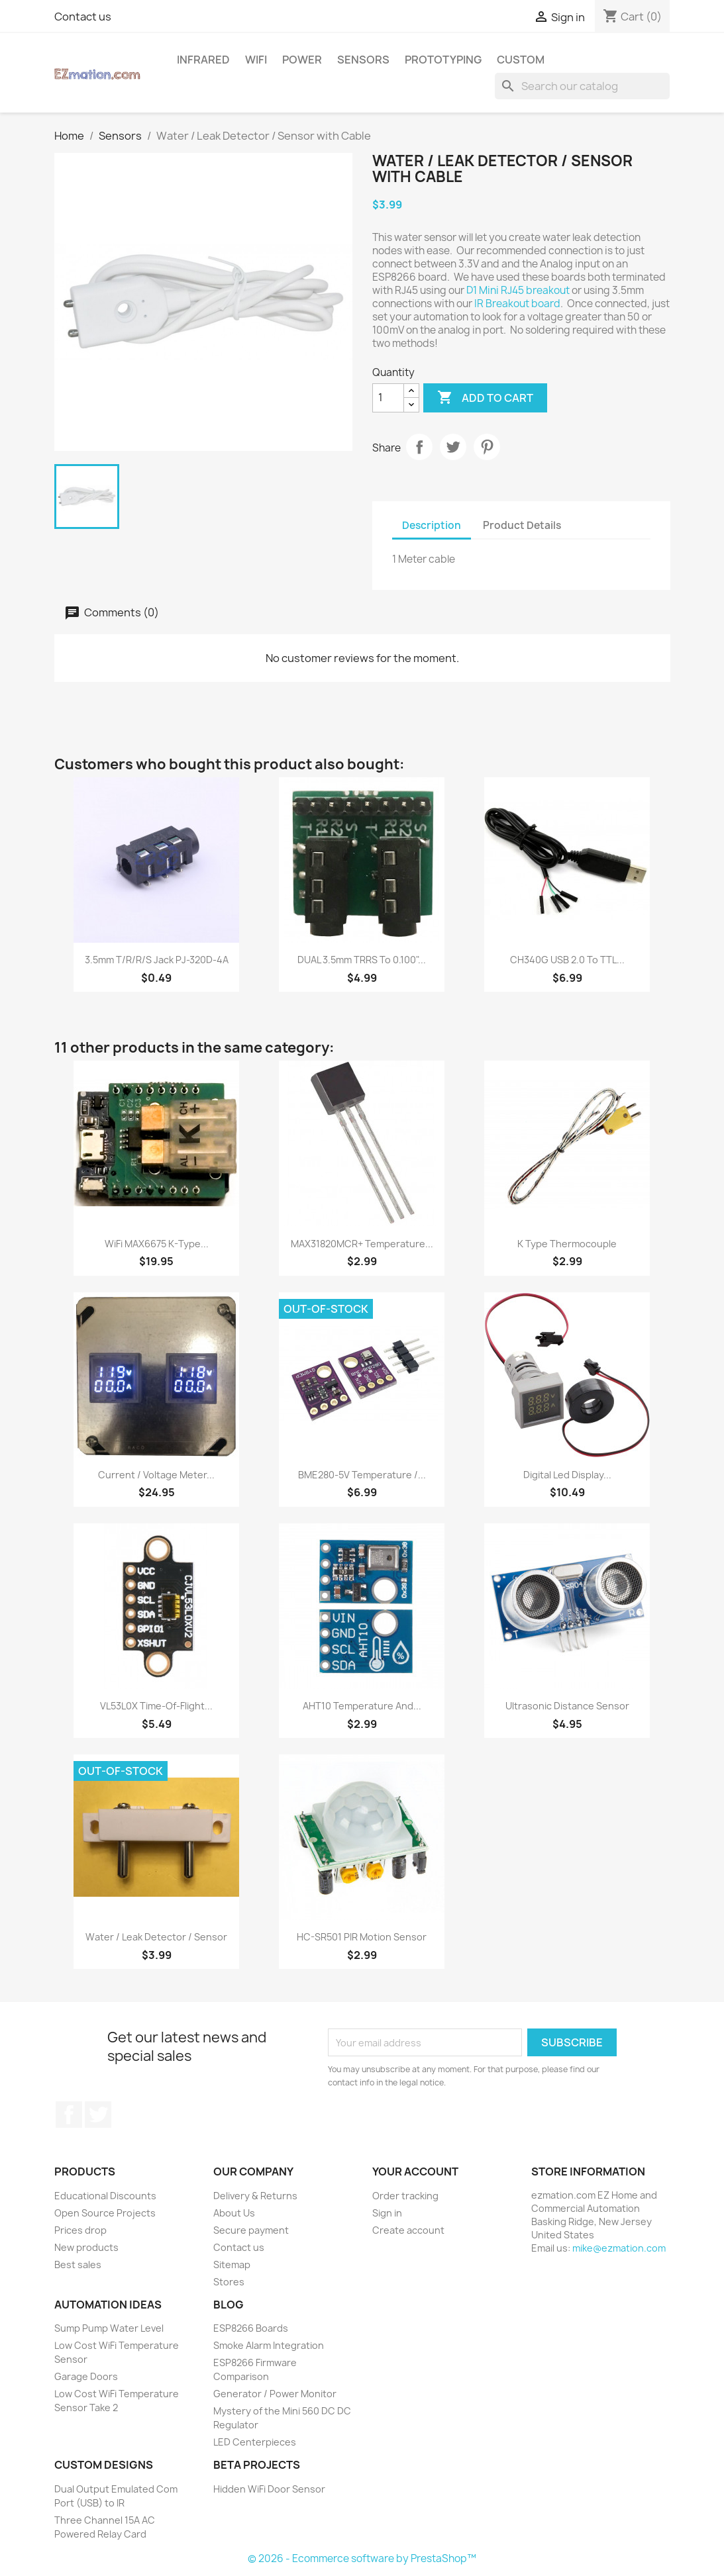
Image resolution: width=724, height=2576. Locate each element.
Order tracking (405, 2195)
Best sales (77, 2264)
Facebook (69, 2114)
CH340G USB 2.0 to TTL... (567, 959)
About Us (234, 2213)
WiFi (256, 59)
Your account (415, 2171)
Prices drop (80, 2230)
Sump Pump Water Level (109, 2328)
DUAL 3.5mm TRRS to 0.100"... (361, 959)
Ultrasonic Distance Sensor (567, 1705)
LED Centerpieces (254, 2442)
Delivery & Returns (255, 2195)
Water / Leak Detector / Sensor (156, 1937)
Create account (408, 2230)
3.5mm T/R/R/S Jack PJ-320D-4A (157, 959)
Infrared (203, 59)
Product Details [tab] (522, 525)
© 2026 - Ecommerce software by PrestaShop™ (362, 2558)
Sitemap (231, 2264)
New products (86, 2247)
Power (302, 59)
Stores (228, 2281)
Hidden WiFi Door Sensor (269, 2489)
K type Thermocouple (567, 1243)
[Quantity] (388, 397)
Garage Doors (86, 2376)
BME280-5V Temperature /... (362, 1474)
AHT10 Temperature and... (362, 1705)
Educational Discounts (105, 2195)
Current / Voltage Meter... (156, 1474)
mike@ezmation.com (619, 2248)
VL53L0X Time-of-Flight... (156, 1705)
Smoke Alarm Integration (268, 2345)
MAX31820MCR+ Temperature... (362, 1243)
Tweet (453, 447)
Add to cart (485, 397)
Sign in (387, 2213)
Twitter (98, 2114)
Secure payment (251, 2230)
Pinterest (487, 447)
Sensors (363, 59)
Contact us (82, 16)
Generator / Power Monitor (274, 2393)
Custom (520, 59)
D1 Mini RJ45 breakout (519, 290)
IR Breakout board (516, 303)
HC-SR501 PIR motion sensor (362, 1937)
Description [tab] (431, 525)
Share (419, 447)
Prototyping (443, 59)
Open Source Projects (105, 2213)
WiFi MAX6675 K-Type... (157, 1243)
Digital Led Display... (567, 1474)
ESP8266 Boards (250, 2328)
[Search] (582, 86)
